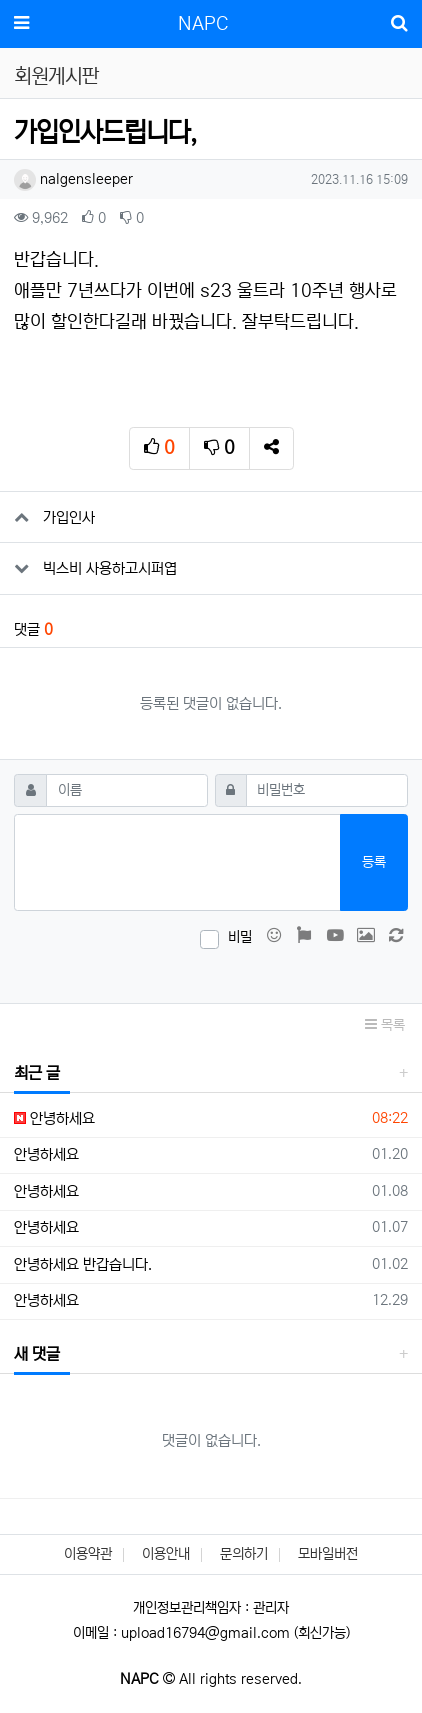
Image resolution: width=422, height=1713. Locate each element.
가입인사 (69, 517)
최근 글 (37, 1073)
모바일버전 (328, 1554)
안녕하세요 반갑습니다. (83, 1264)
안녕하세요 (54, 1118)
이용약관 (88, 1554)
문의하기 (244, 1554)
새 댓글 (37, 1354)
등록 (374, 862)
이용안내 (166, 1554)
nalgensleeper (73, 179)
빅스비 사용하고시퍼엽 (110, 568)
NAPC (203, 24)
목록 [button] (385, 1025)
